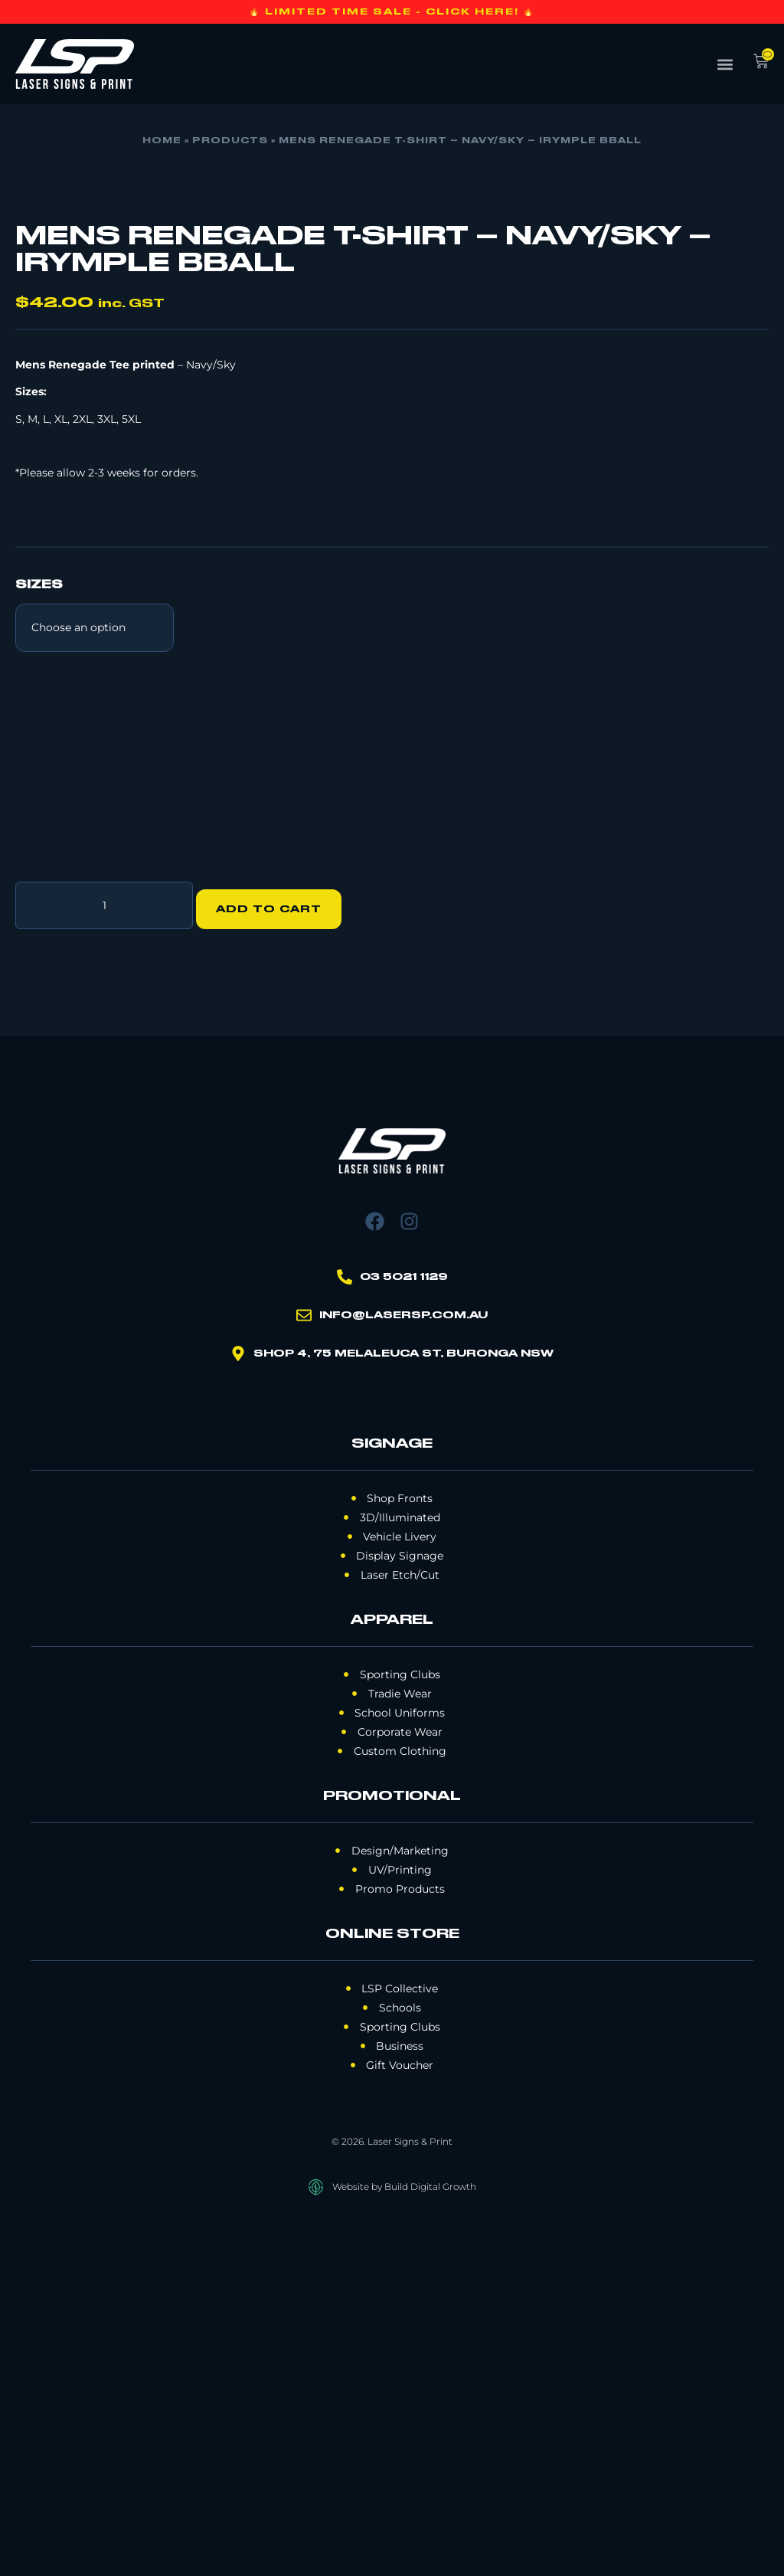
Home (161, 141)
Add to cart (276, 1260)
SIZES (39, 943)
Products (230, 141)
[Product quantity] (104, 1260)
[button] (725, 64)
